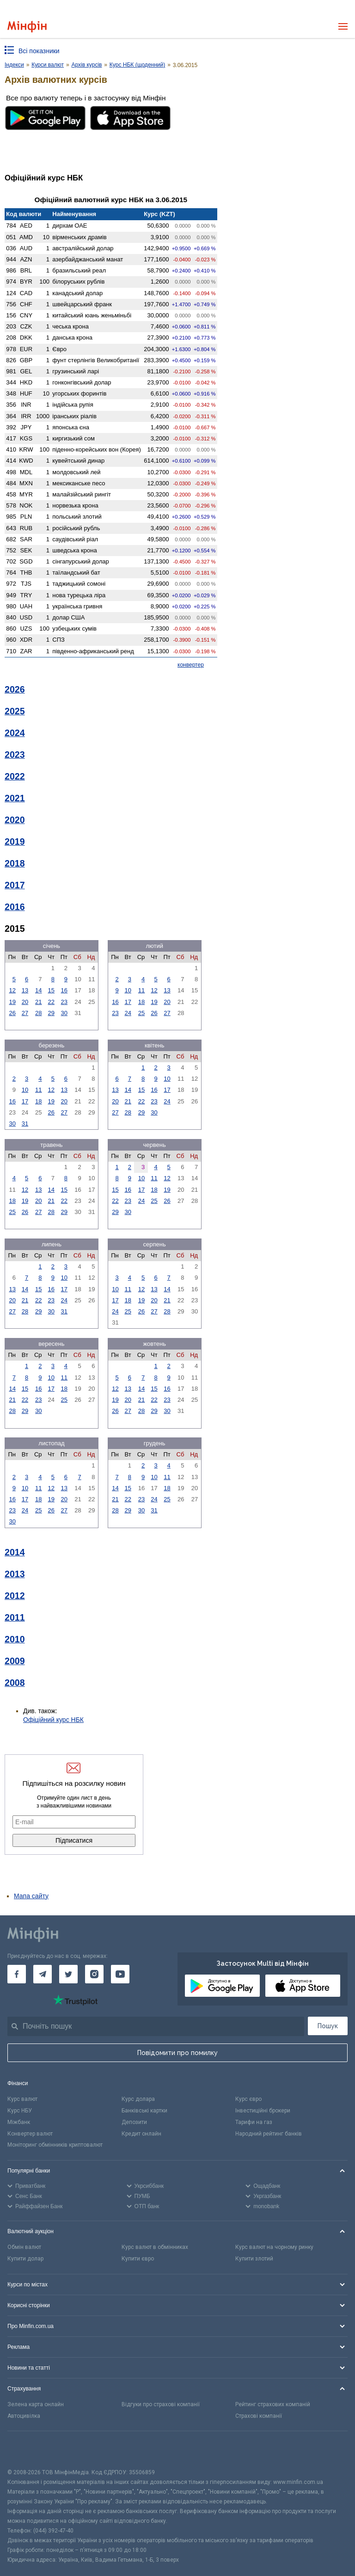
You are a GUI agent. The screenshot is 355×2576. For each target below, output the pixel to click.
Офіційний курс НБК (53, 1719)
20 (25, 1001)
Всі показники (39, 51)
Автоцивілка (23, 2416)
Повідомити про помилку (177, 2052)
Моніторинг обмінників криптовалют (55, 2145)
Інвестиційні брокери (262, 2110)
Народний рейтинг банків (268, 2133)
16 (64, 990)
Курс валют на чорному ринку (274, 2247)
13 (25, 990)
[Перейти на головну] (27, 26)
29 (51, 1012)
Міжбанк (18, 2122)
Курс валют (22, 2099)
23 (64, 1001)
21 (38, 1001)
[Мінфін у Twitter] (68, 1974)
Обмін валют (24, 2247)
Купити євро (138, 2258)
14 (38, 990)
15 (51, 990)
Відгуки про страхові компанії (161, 2404)
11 (141, 990)
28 (38, 1012)
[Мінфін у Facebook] (16, 1974)
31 (25, 1123)
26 (12, 1012)
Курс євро (248, 2099)
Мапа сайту (31, 1896)
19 (12, 1001)
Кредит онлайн (141, 2133)
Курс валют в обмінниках (155, 2247)
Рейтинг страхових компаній (272, 2404)
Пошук (328, 2026)
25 (141, 1012)
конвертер (191, 665)
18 (141, 1001)
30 (64, 1012)
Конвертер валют (30, 2133)
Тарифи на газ (253, 2122)
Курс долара (138, 2099)
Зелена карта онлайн (35, 2404)
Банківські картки (144, 2110)
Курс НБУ (19, 2110)
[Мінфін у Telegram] (42, 1974)
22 (51, 1001)
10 (127, 990)
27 (25, 1012)
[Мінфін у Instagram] (94, 1974)
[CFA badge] (28, 2449)
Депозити (134, 2122)
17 (127, 1001)
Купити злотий (254, 2258)
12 (12, 990)
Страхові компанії (258, 2416)
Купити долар (25, 2258)
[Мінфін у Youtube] (120, 1974)
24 (127, 1012)
